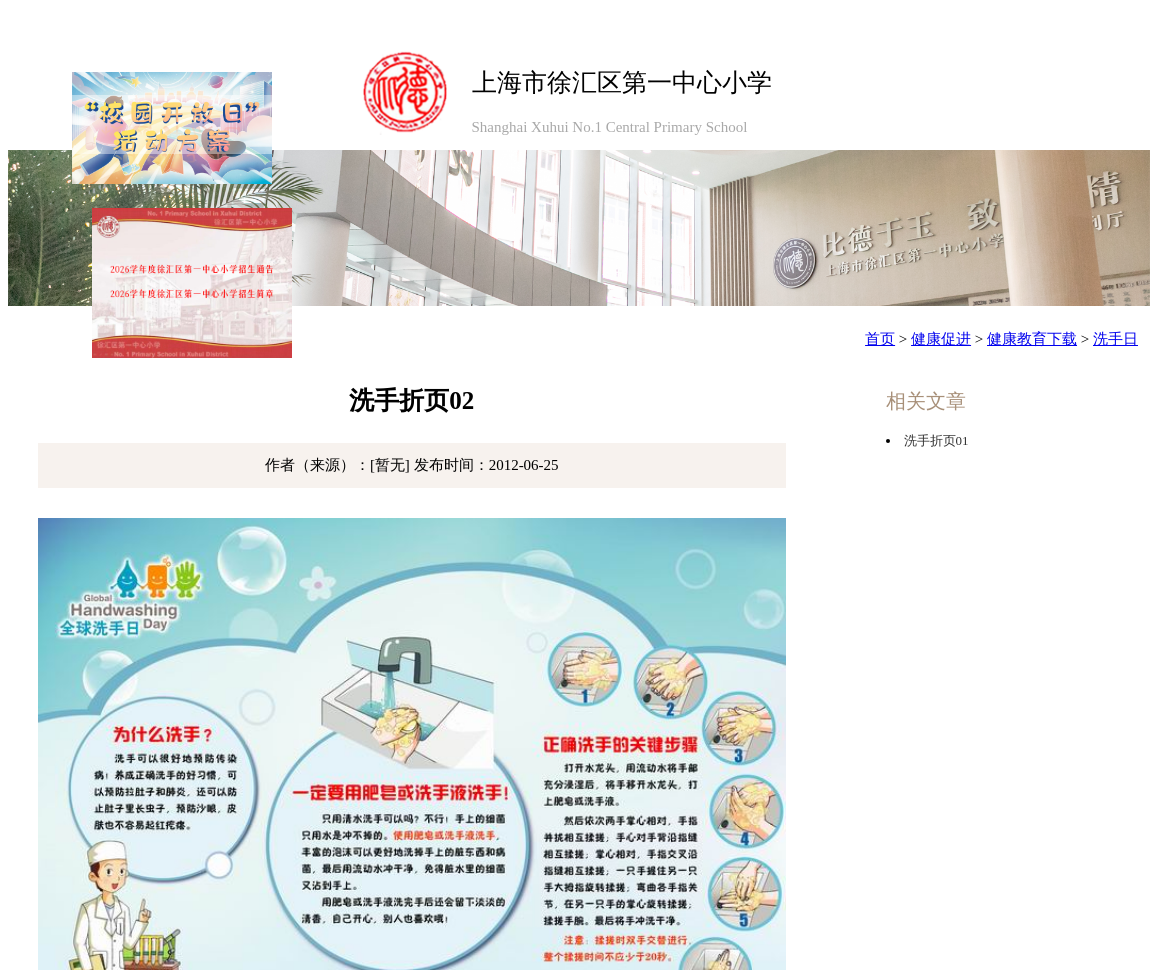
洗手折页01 (936, 440)
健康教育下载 (1032, 339)
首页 (880, 339)
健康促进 (941, 339)
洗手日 (1115, 339)
